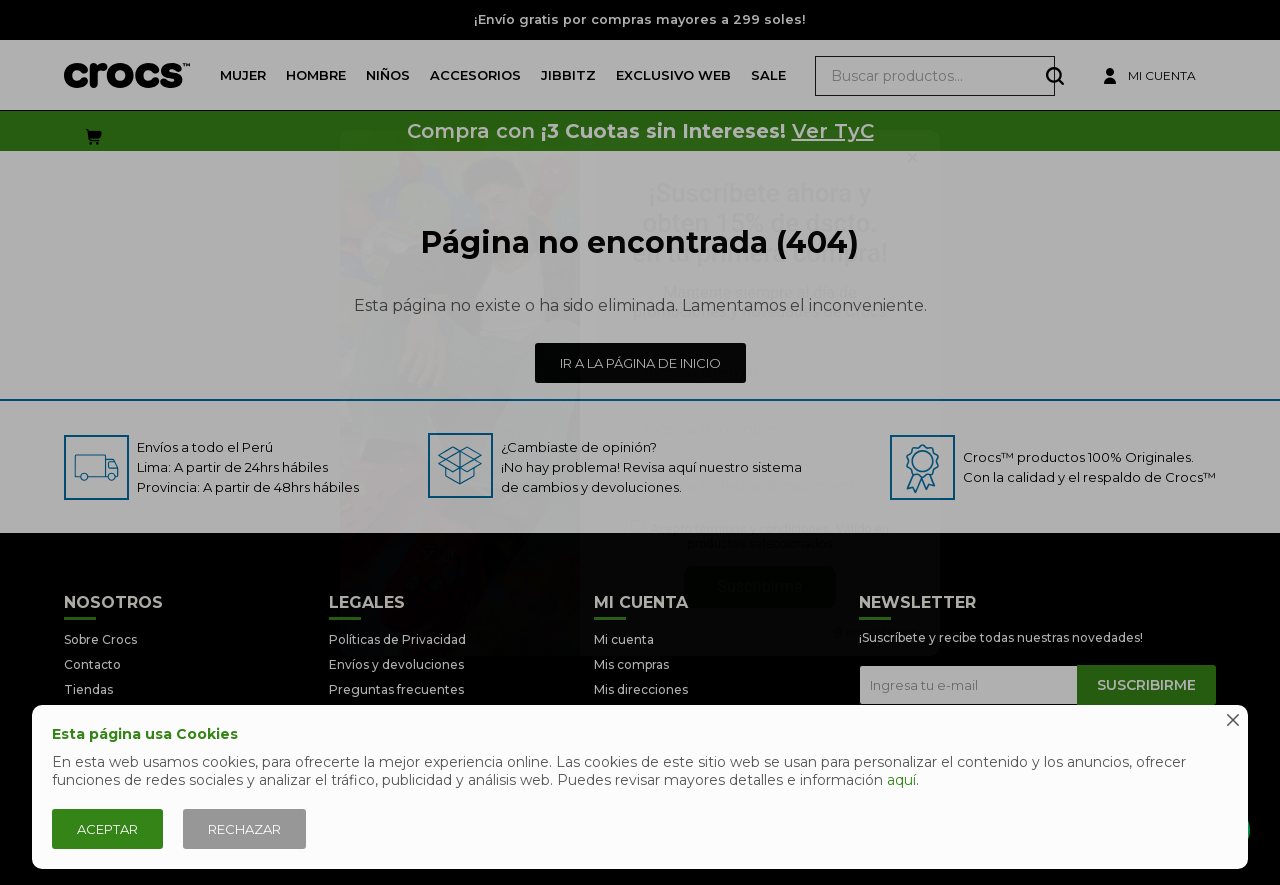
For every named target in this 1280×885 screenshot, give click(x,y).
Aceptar (107, 829)
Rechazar (244, 829)
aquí (901, 780)
